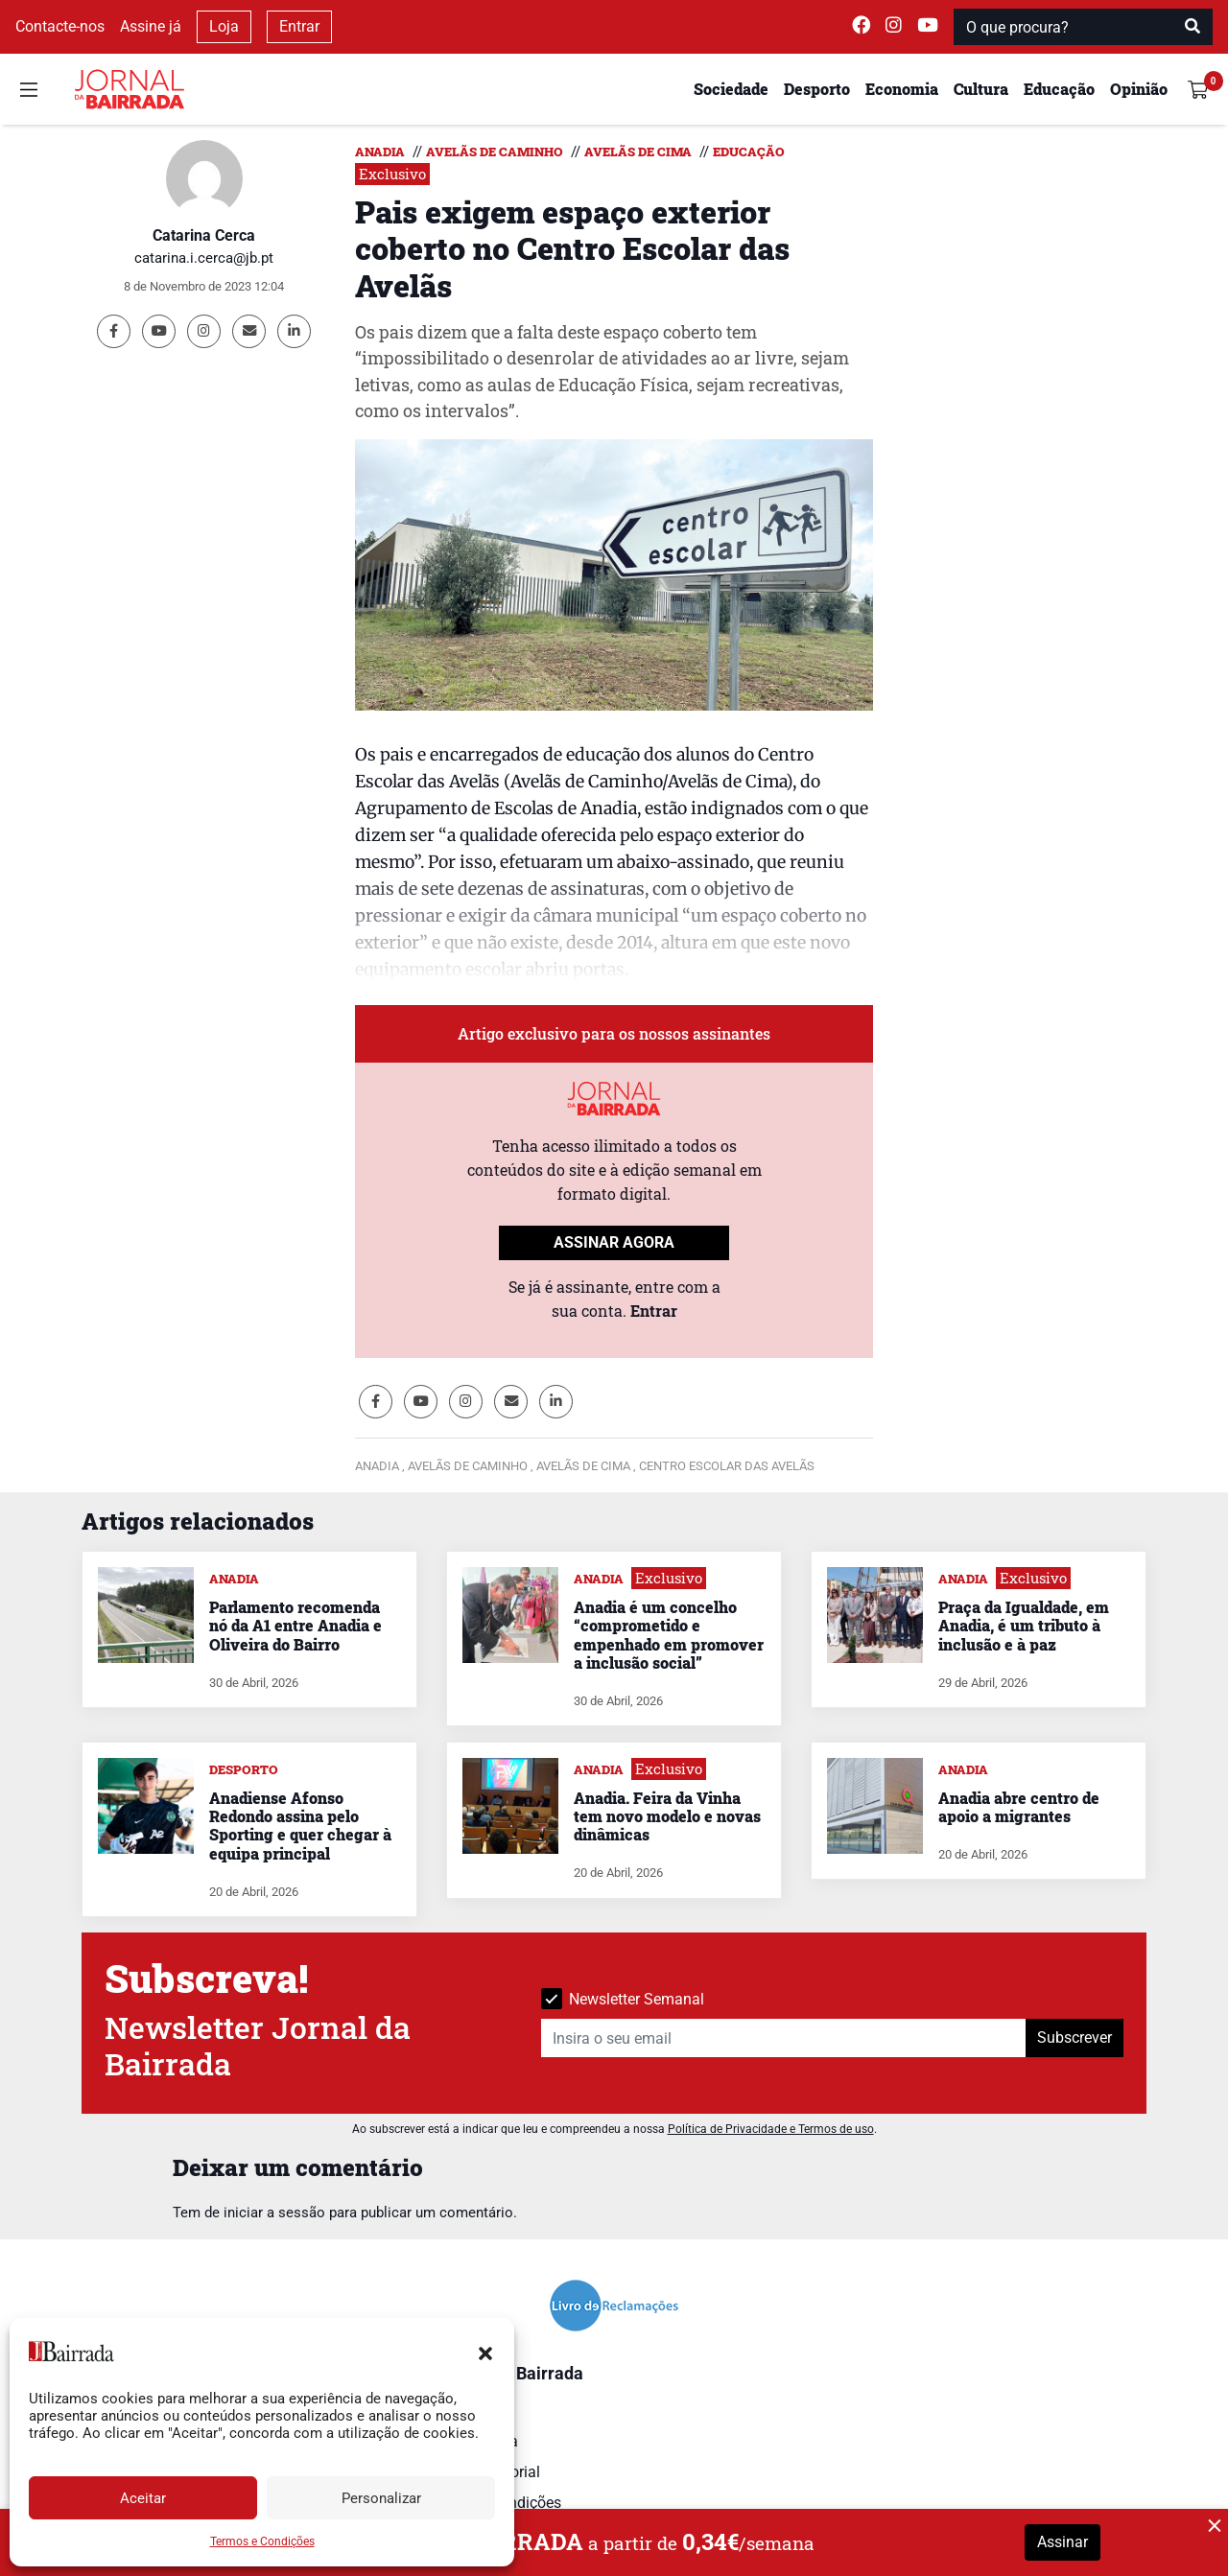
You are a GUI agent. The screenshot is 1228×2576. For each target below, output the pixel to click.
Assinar (1062, 2542)
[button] (485, 2351)
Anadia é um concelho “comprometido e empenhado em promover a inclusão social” (669, 1635)
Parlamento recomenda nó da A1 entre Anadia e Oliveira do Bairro (295, 1625)
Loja (224, 26)
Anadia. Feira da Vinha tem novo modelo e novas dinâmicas (667, 1816)
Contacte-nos (60, 26)
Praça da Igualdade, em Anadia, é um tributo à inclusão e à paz (1023, 1625)
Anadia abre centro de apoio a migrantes (1018, 1807)
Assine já (150, 26)
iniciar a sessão (274, 2212)
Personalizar (381, 2498)
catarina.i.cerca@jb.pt (203, 258)
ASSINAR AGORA (614, 1242)
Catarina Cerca (204, 235)
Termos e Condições (262, 2541)
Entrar (299, 26)
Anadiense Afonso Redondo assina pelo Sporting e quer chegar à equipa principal (300, 1825)
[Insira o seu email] (784, 2038)
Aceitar (143, 2498)
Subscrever (1074, 2037)
